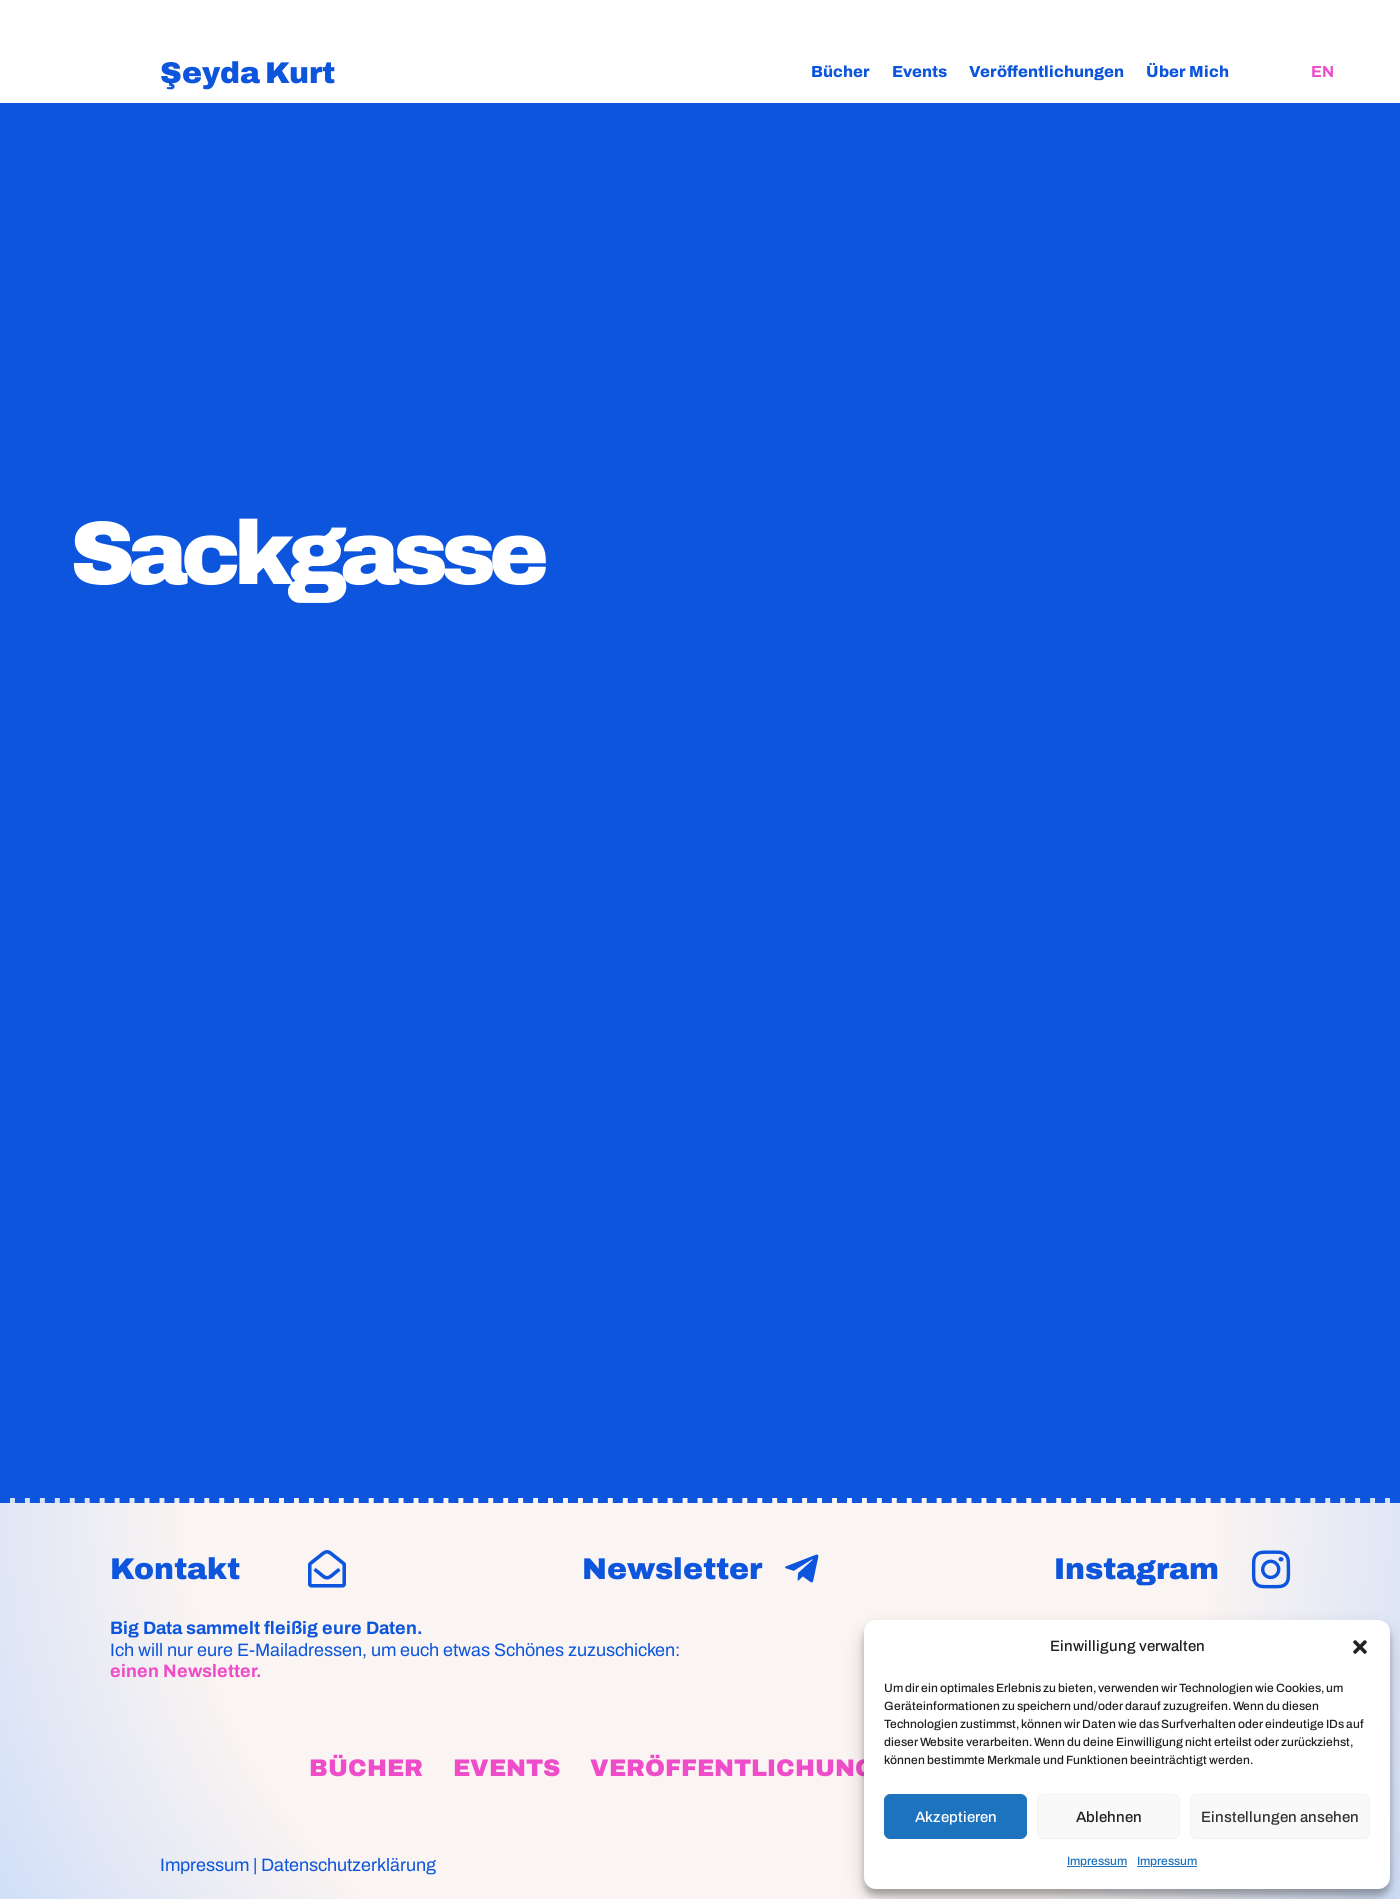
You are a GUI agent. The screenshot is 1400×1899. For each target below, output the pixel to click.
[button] (1360, 1647)
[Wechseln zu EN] (1322, 72)
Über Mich (1187, 71)
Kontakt (175, 1569)
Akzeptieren (956, 1817)
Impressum (1097, 1861)
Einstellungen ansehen (1280, 1817)
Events (919, 71)
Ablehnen (1109, 1817)
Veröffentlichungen (1046, 71)
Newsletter (672, 1569)
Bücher (840, 71)
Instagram (1136, 1569)
